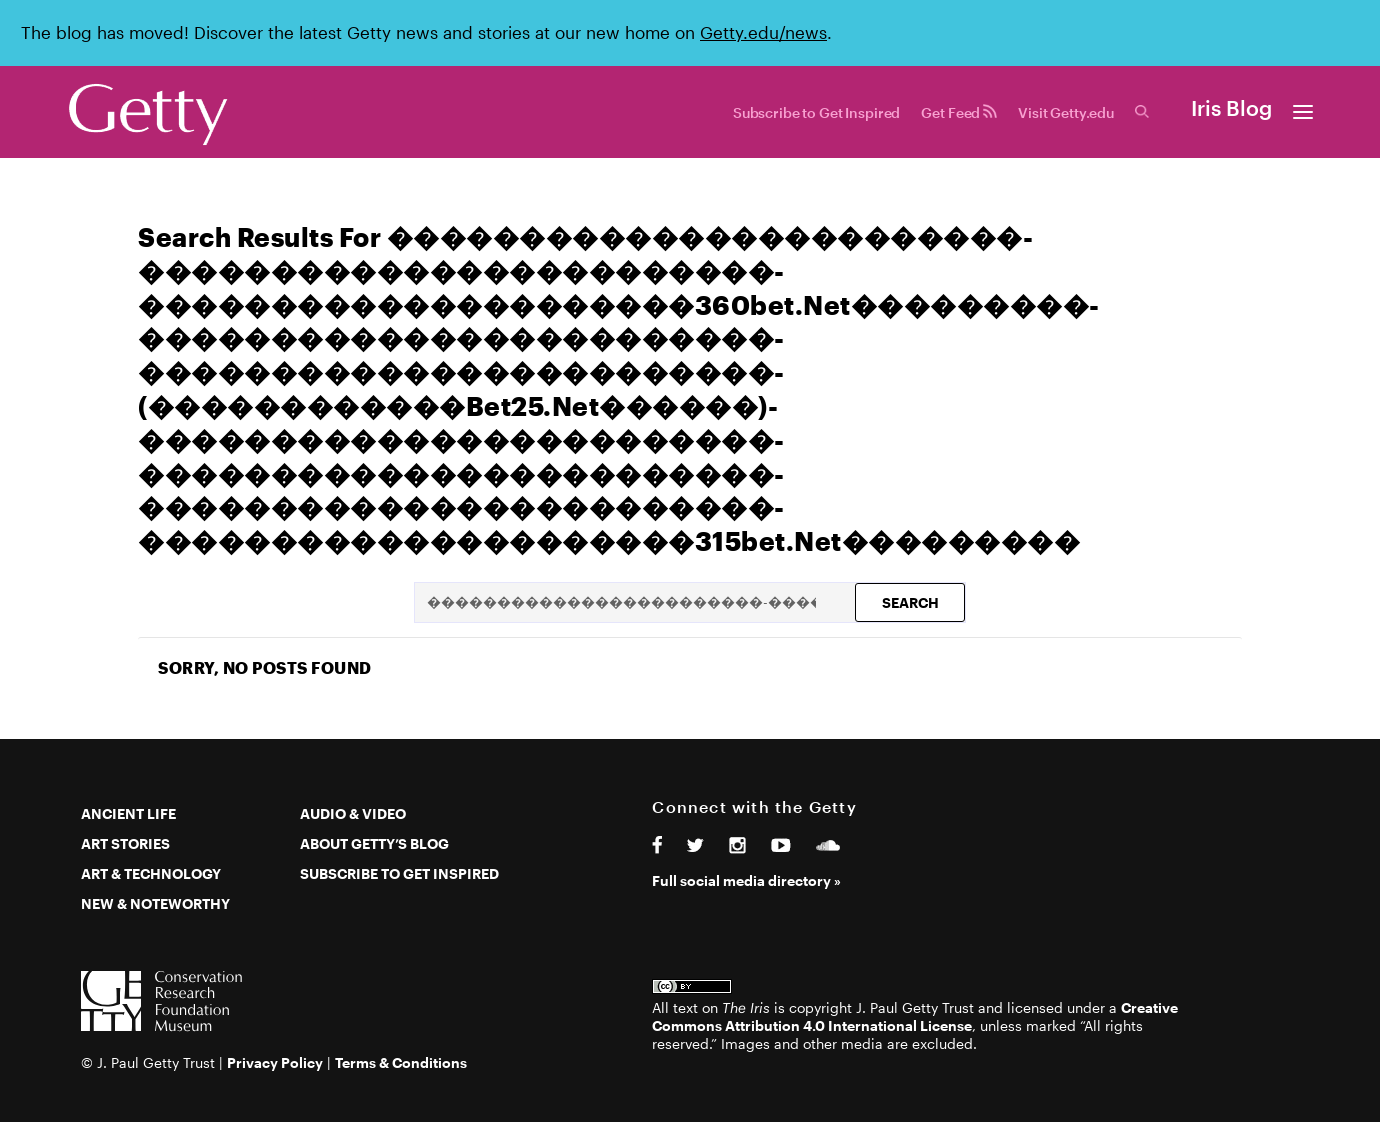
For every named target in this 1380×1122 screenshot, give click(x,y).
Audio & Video (353, 813)
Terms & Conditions (401, 1062)
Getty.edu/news (763, 32)
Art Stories (125, 843)
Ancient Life (128, 813)
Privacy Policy (275, 1062)
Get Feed (959, 112)
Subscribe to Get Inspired (817, 112)
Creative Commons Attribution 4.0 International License (915, 1016)
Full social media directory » (746, 880)
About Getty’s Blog (374, 843)
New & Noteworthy (155, 903)
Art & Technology (151, 873)
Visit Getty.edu (1066, 112)
